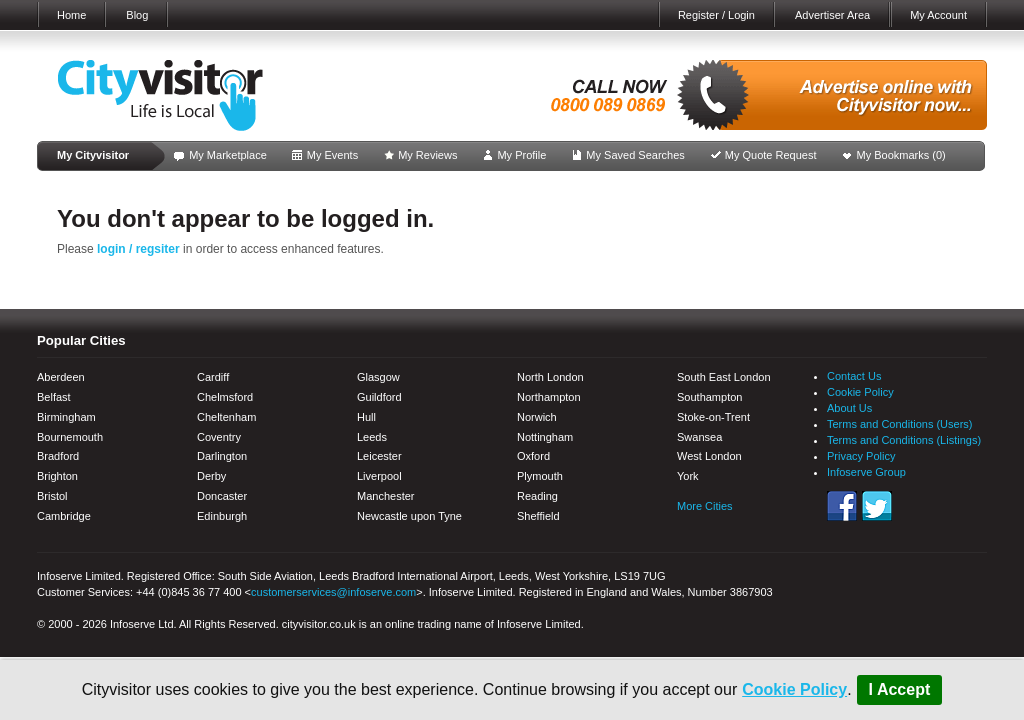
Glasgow (378, 377)
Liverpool (379, 476)
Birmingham (66, 417)
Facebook (842, 506)
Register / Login (716, 15)
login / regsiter (138, 249)
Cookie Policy (794, 689)
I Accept (900, 689)
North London (550, 377)
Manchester (385, 496)
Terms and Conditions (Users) (900, 424)
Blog (137, 15)
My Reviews (427, 155)
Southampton (709, 397)
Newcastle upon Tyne (409, 516)
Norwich (537, 417)
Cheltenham (226, 417)
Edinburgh (222, 516)
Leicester (379, 456)
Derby (211, 476)
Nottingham (545, 437)
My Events (332, 155)
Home (71, 15)
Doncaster (222, 496)
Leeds (372, 437)
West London (709, 456)
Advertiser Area (832, 15)
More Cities (705, 506)
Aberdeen (61, 377)
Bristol (52, 496)
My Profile (521, 155)
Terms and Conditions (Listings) (904, 440)
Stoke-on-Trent (713, 417)
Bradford (58, 456)
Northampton (549, 397)
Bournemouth (70, 437)
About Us (849, 408)
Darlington (222, 456)
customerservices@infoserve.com (333, 592)
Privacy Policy (861, 456)
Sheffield (538, 516)
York (688, 476)
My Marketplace (228, 155)
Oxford (533, 456)
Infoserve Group (866, 472)
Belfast (54, 397)
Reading (537, 496)
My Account (938, 15)
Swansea (699, 437)
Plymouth (540, 476)
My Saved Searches (635, 155)
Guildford (379, 397)
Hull (366, 417)
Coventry (219, 437)
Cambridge (64, 516)
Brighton (57, 476)
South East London (724, 377)
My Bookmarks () (901, 155)
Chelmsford (225, 397)
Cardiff (213, 377)
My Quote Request (771, 155)
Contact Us (854, 376)
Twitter (877, 506)
